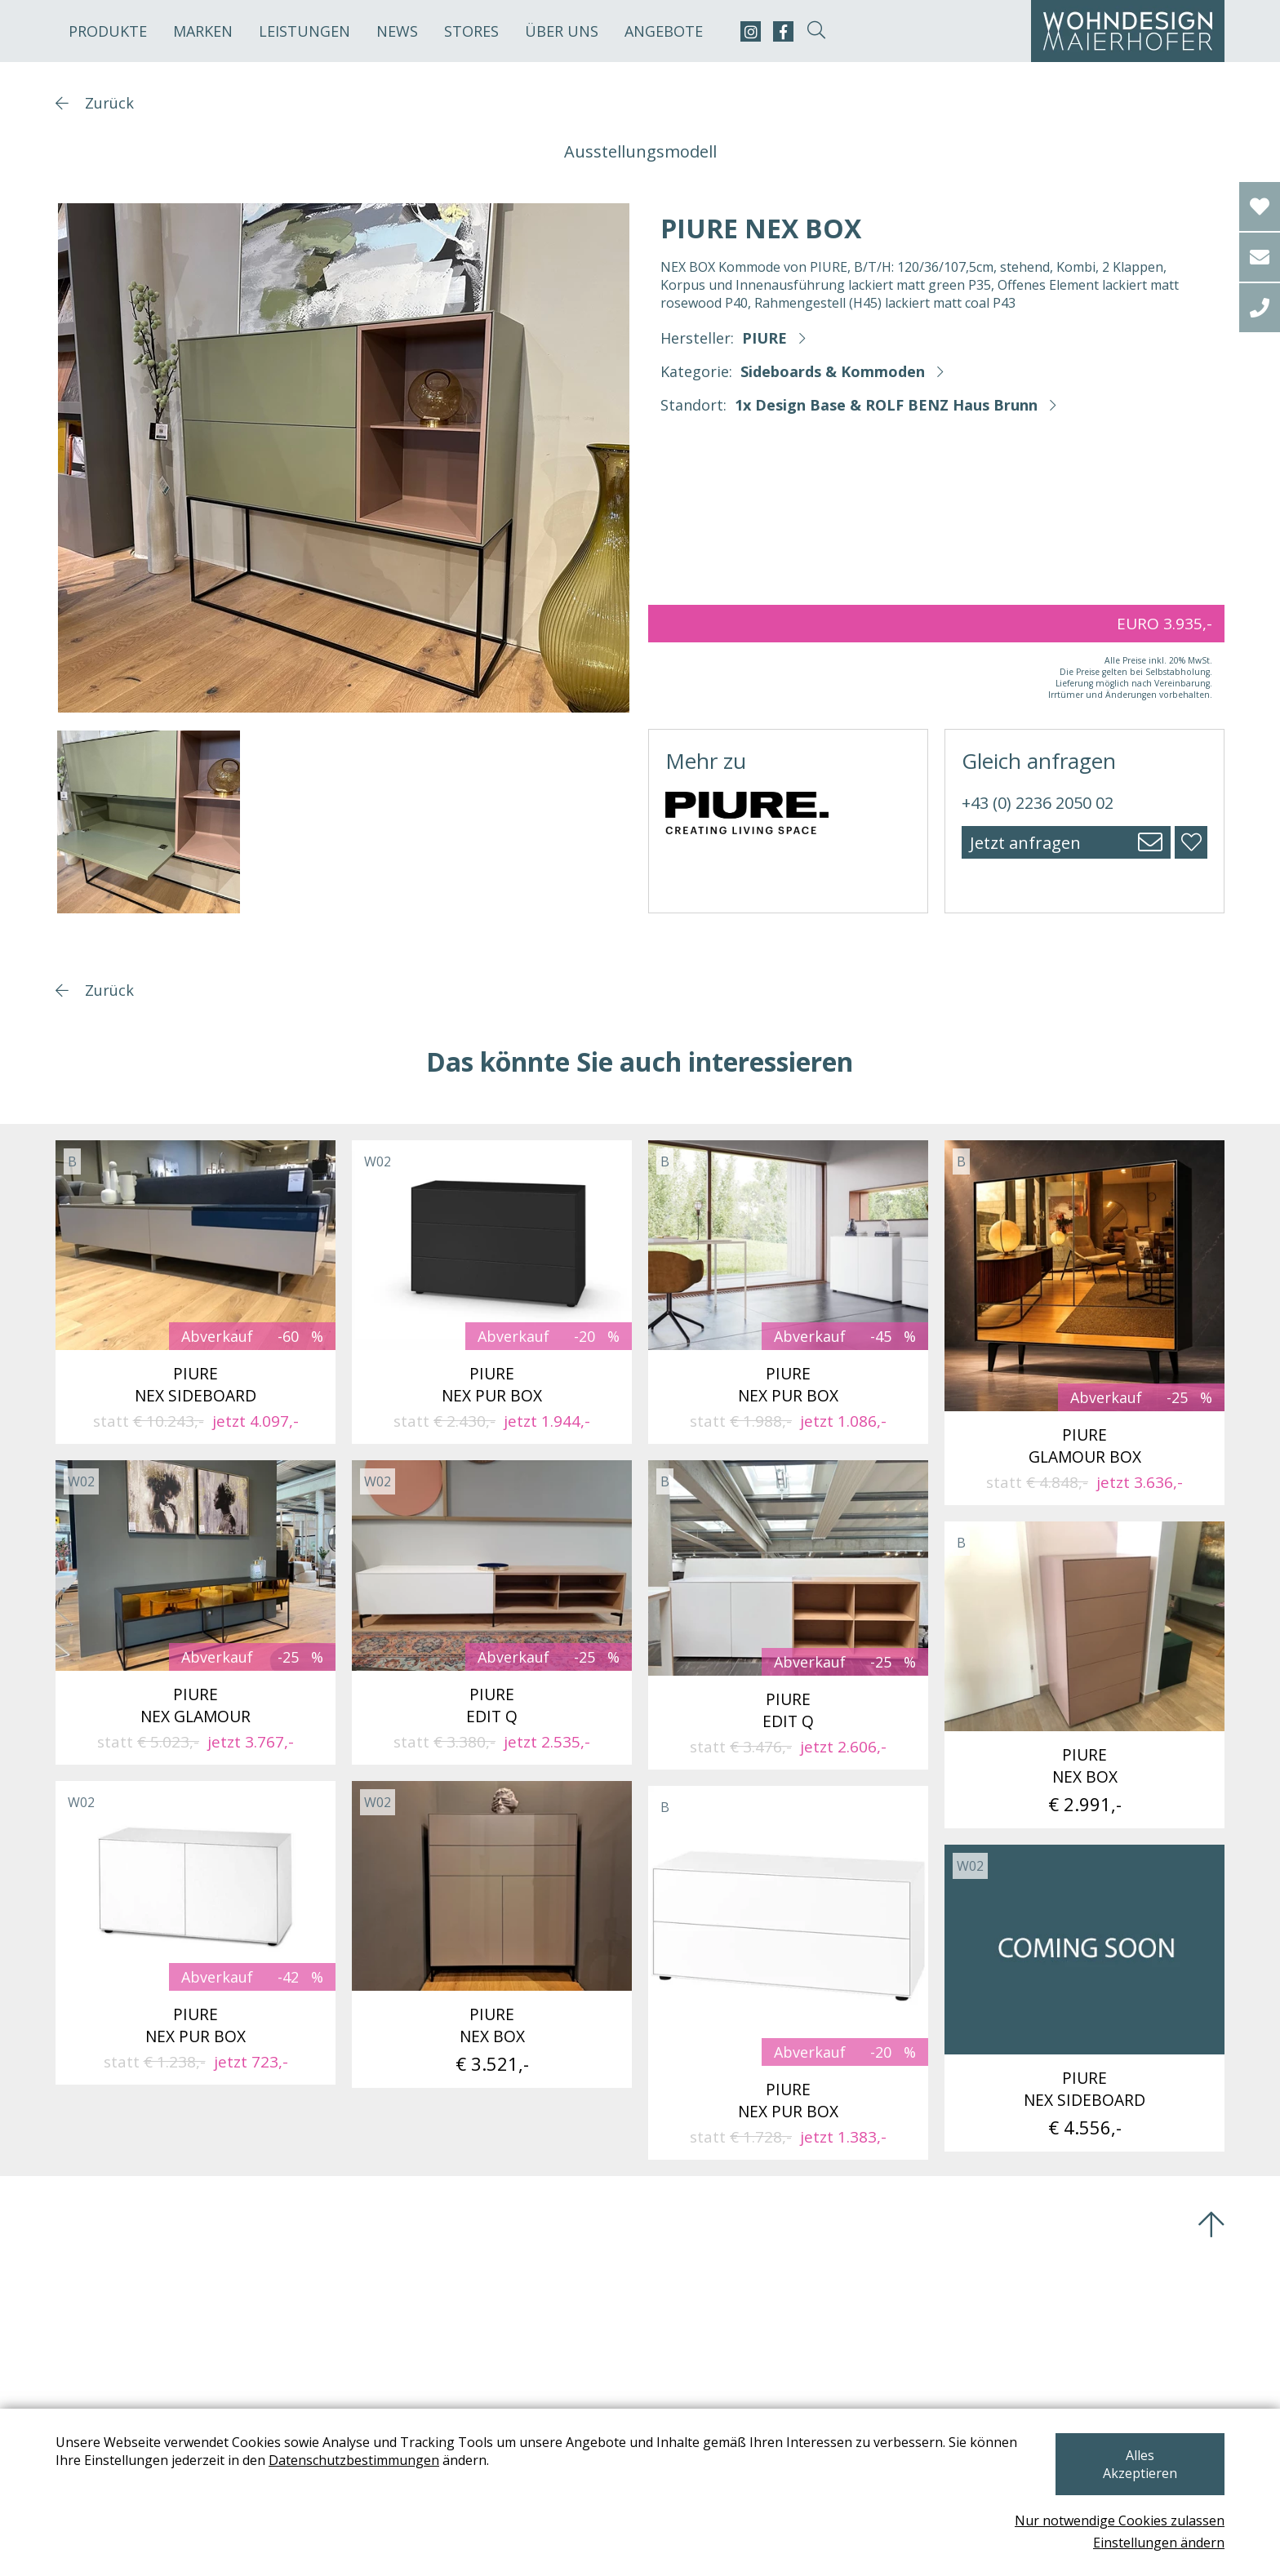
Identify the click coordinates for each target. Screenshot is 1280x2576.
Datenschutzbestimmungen (354, 2478)
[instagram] (750, 31)
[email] (1259, 257)
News (397, 31)
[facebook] (783, 31)
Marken (203, 31)
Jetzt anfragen (1025, 843)
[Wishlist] (1259, 206)
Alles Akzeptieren (1138, 2473)
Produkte (108, 31)
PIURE (764, 338)
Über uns (561, 31)
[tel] (1259, 307)
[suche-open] (816, 31)
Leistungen (304, 31)
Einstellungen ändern (1158, 2543)
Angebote (663, 31)
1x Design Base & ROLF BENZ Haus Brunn (886, 405)
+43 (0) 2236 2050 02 (1037, 803)
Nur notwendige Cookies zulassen (1119, 2520)
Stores (471, 31)
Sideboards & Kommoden (832, 371)
